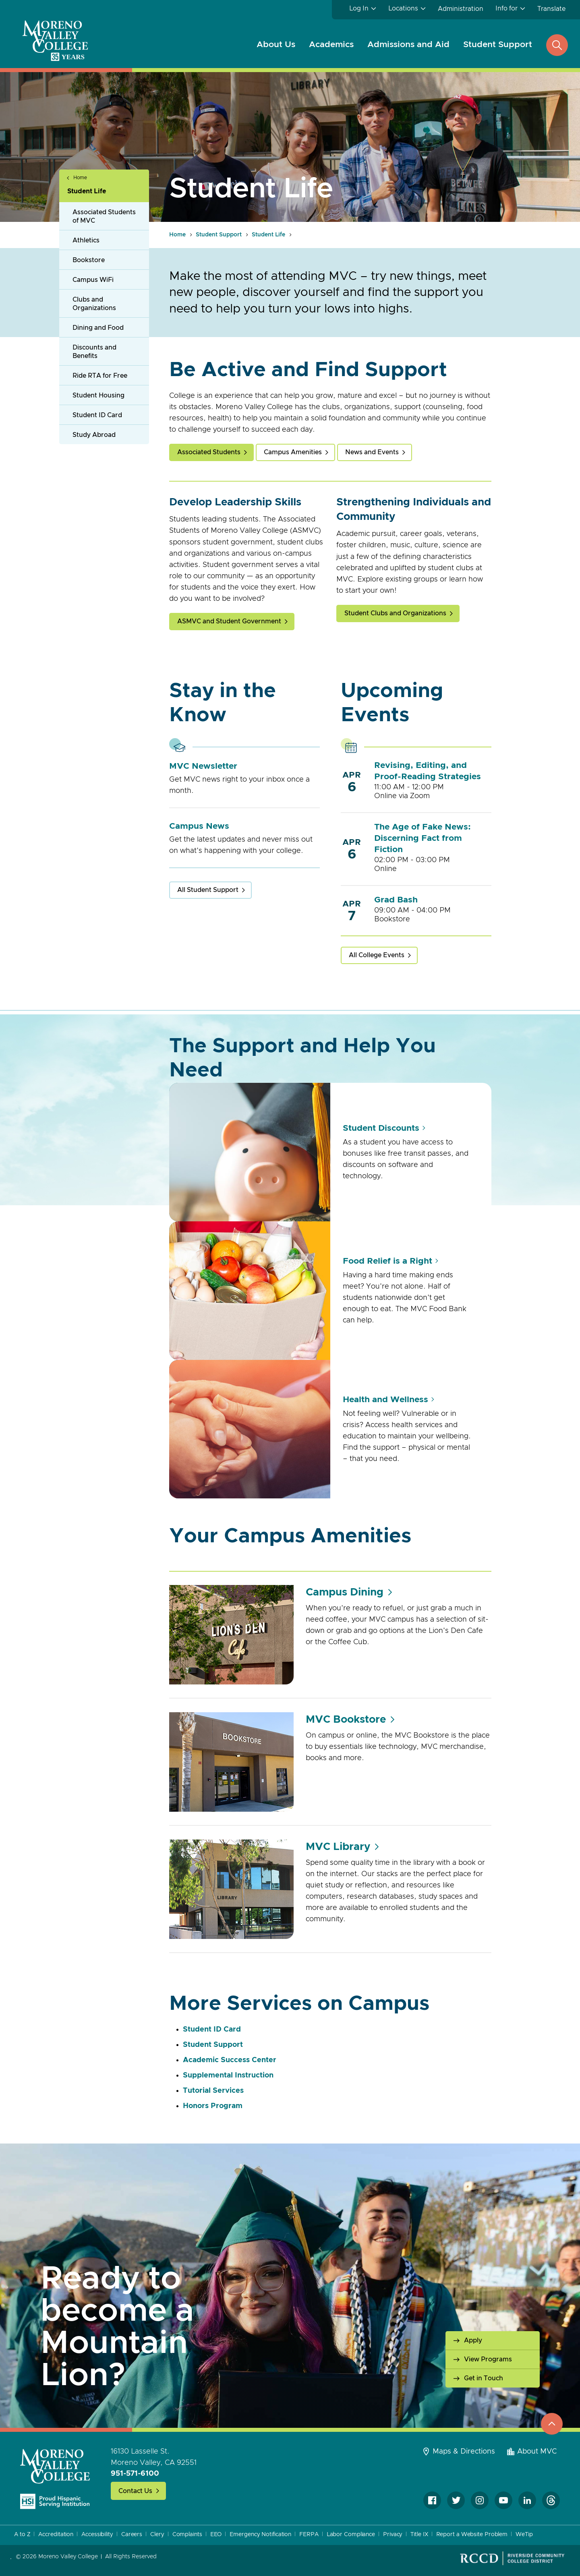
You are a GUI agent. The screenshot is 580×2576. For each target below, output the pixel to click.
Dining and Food (98, 328)
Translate (551, 9)
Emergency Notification (260, 2534)
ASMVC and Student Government (229, 621)
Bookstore (88, 260)
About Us (276, 44)
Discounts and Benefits (94, 351)
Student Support (497, 44)
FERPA (309, 2534)
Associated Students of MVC (104, 216)
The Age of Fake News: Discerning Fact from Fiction (422, 838)
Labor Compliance (351, 2534)
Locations (403, 8)
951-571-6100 (135, 2473)
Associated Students (208, 452)
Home (80, 177)
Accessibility (97, 2534)
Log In (359, 8)
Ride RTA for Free (99, 375)
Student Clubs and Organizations (395, 613)
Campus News (199, 826)
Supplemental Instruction (229, 2075)
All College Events (376, 955)
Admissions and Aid (408, 44)
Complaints (187, 2534)
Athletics (85, 240)
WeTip (524, 2534)
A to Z (22, 2534)
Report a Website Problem (472, 2534)
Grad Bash (396, 900)
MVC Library (338, 1846)
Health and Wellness (385, 1399)
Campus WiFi (93, 280)
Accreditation (55, 2534)
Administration (460, 9)
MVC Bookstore (346, 1719)
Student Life (86, 191)
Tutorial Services (213, 2090)
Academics (331, 44)
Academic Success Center (229, 2060)
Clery (157, 2534)
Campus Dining (344, 1592)
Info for (506, 8)
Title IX (419, 2534)
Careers (131, 2534)
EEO (216, 2534)
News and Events (372, 452)
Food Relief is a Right (387, 1261)
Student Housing (98, 395)
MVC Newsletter (203, 766)
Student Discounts (381, 1128)
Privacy (392, 2534)
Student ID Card (97, 415)
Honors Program (212, 2106)
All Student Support (207, 890)
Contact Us (135, 2491)
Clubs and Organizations (94, 303)
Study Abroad (94, 435)
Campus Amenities (293, 452)
